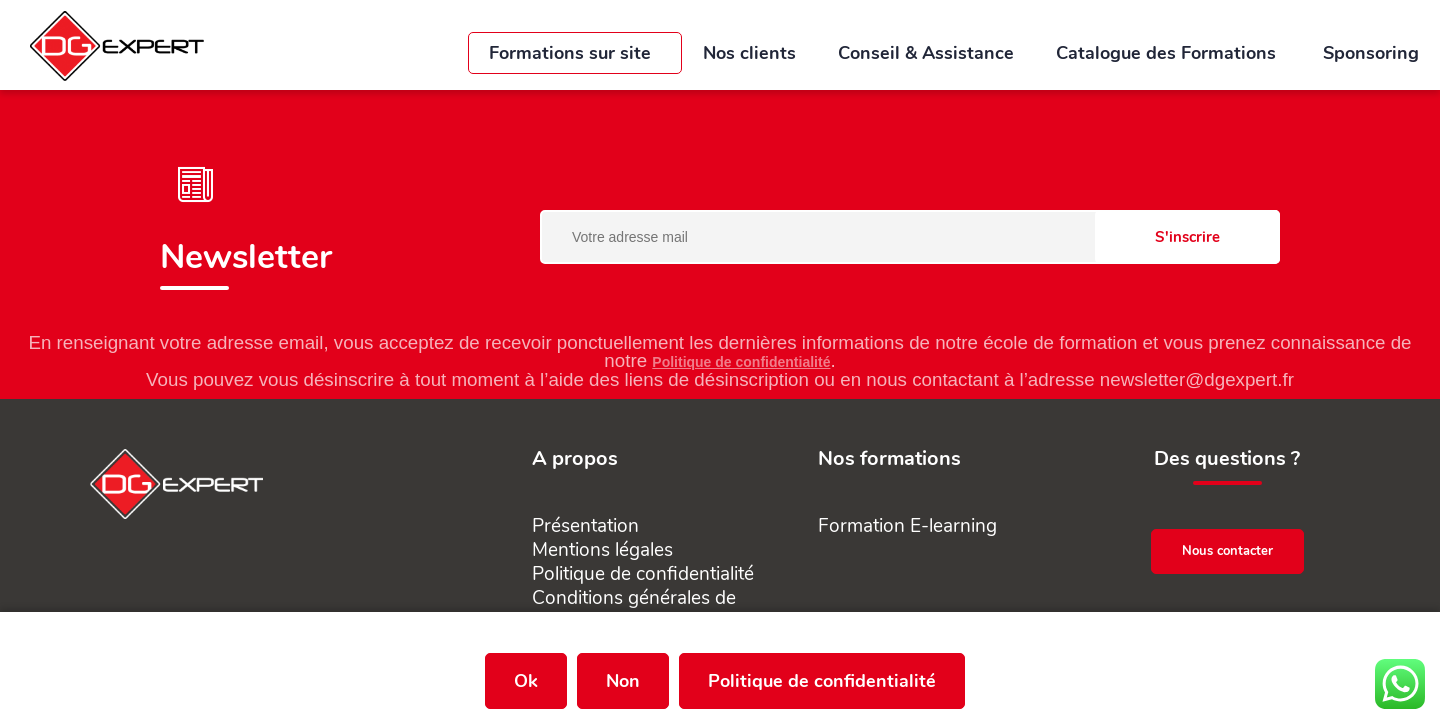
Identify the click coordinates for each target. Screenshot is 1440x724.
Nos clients (749, 53)
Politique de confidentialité (741, 362)
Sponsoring (1371, 53)
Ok (526, 681)
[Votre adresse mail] (910, 237)
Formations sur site (575, 53)
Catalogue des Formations (1168, 53)
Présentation (585, 526)
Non (623, 681)
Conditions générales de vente (634, 610)
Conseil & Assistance (926, 53)
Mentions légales (602, 550)
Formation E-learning (907, 526)
